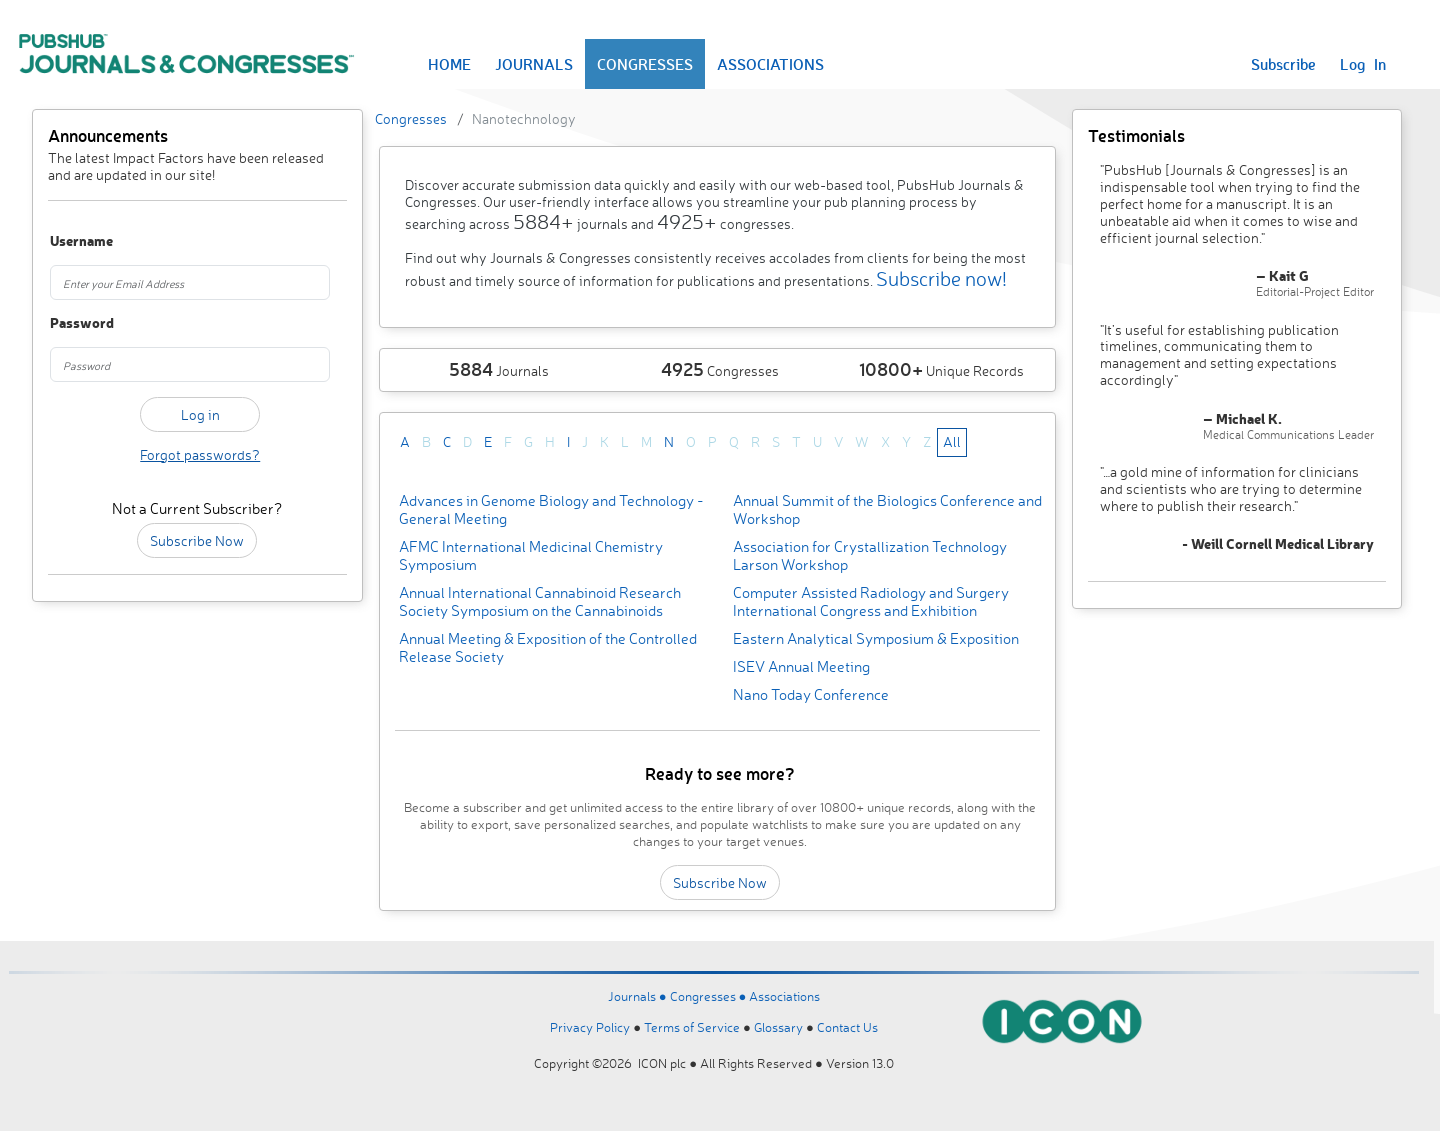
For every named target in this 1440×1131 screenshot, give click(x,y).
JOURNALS (534, 64)
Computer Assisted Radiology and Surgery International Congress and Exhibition (871, 601)
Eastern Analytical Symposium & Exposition (876, 638)
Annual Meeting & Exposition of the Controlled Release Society (548, 647)
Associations (784, 996)
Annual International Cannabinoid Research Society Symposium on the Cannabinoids (540, 601)
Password (72, 323)
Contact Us (847, 1027)
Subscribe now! (941, 278)
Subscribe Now (197, 540)
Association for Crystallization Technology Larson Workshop (870, 555)
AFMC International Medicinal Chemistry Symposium (531, 555)
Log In (1363, 64)
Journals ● (639, 996)
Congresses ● (710, 996)
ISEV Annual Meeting (801, 666)
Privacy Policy (590, 1027)
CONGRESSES (645, 64)
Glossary (778, 1027)
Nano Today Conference (811, 694)
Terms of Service (692, 1027)
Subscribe (1283, 64)
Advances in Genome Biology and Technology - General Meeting (551, 509)
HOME (449, 64)
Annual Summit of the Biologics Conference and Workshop (887, 509)
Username (72, 241)
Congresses (411, 118)
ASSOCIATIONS (770, 64)
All (952, 441)
